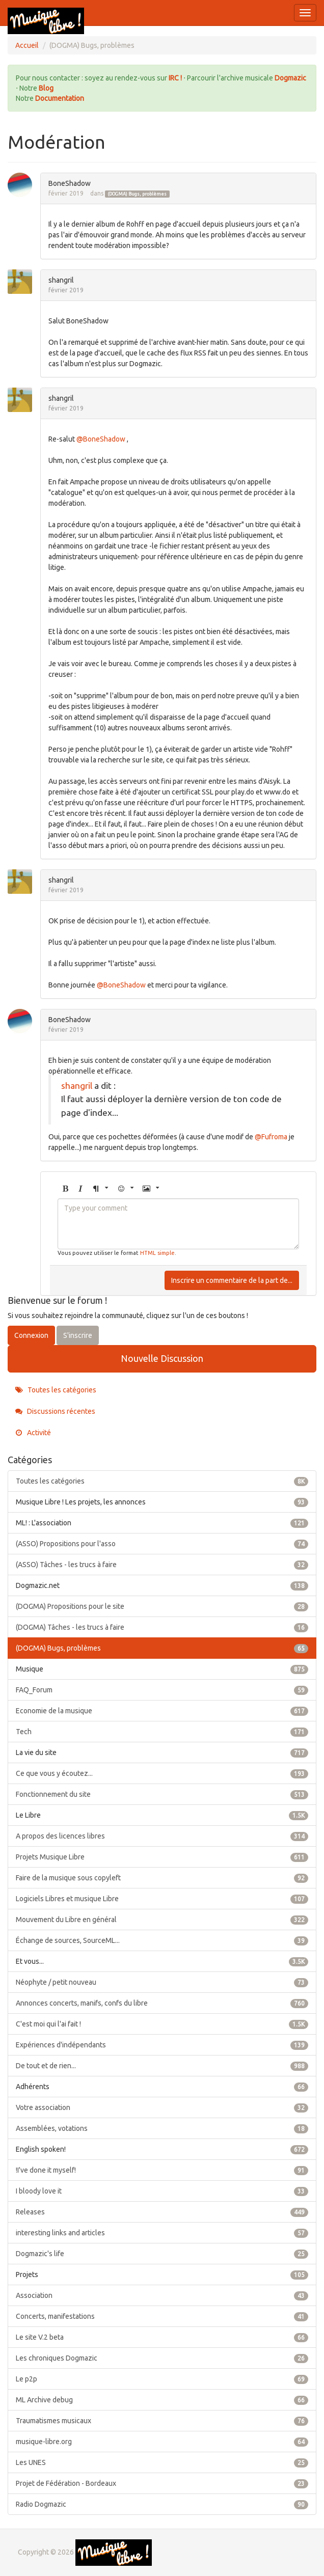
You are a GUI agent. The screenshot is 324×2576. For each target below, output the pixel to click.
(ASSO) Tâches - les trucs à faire (162, 1564)
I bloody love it (162, 2191)
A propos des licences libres (162, 1836)
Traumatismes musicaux (162, 2421)
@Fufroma (271, 1137)
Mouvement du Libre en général (162, 1919)
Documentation (59, 98)
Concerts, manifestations (162, 2316)
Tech (162, 1732)
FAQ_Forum (162, 1690)
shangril (61, 280)
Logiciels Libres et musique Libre (162, 1899)
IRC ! (175, 78)
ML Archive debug (162, 2400)
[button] (65, 1189)
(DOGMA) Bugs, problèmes (137, 194)
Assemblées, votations (162, 2128)
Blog (46, 88)
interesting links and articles (162, 2233)
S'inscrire (77, 1335)
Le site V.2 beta (162, 2337)
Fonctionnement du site (162, 1794)
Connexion (31, 1335)
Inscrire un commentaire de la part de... (231, 1280)
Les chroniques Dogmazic (162, 2358)
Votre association (162, 2107)
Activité (33, 1433)
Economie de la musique (162, 1711)
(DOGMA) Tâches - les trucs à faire (162, 1627)
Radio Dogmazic (162, 2504)
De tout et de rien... (162, 2066)
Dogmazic (290, 78)
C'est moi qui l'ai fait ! (162, 2024)
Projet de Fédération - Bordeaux (162, 2483)
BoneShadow (69, 183)
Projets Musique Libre (162, 1857)
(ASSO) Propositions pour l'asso (162, 1544)
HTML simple (157, 1253)
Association (162, 2295)
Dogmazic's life (162, 2254)
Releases (162, 2212)
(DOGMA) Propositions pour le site (162, 1606)
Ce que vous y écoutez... (162, 1773)
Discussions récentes (55, 1411)
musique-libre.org (162, 2441)
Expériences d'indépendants (162, 2045)
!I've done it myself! (162, 2170)
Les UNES (162, 2462)
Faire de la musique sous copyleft (162, 1878)
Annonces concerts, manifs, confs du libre (162, 2003)
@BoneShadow (100, 439)
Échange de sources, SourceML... (162, 1940)
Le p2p (162, 2379)
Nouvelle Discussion (162, 1358)
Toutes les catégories (55, 1390)
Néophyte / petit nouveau (162, 1982)
